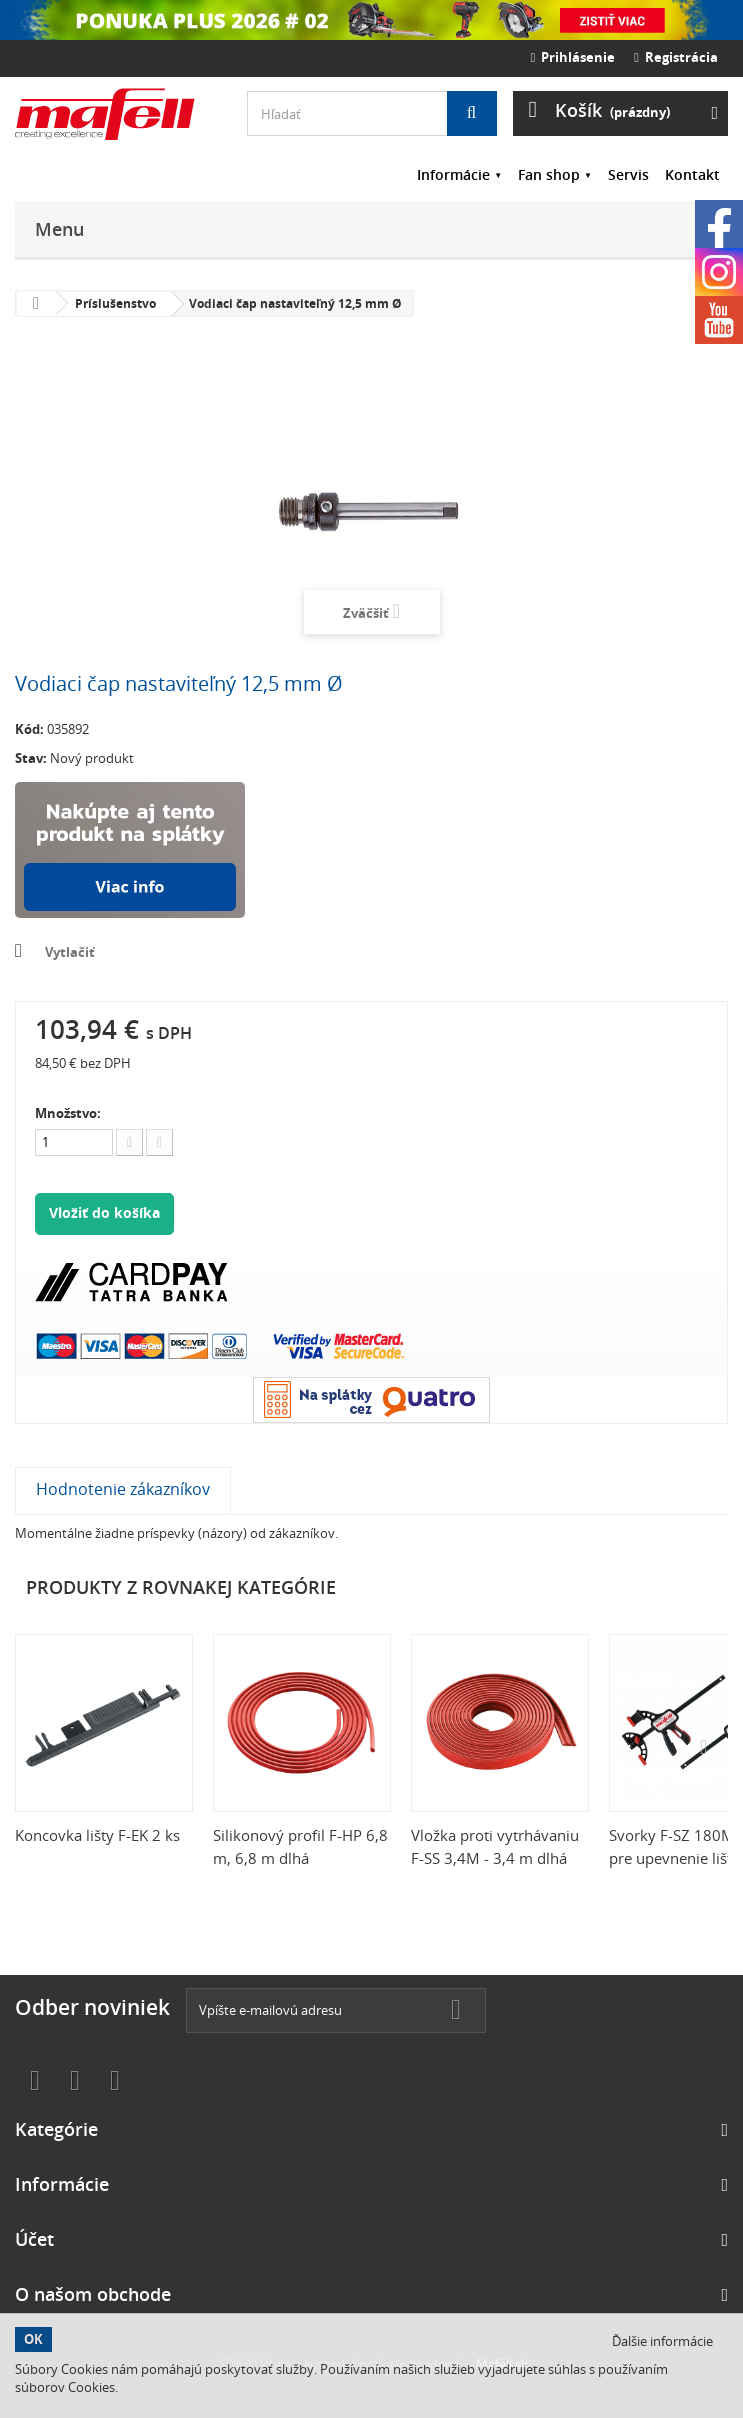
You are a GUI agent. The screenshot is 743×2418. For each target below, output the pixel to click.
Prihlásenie (573, 57)
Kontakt (692, 174)
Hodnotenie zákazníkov (123, 1489)
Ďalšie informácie (662, 2341)
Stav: (31, 758)
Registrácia (676, 57)
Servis (628, 174)
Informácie (453, 174)
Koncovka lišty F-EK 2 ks (97, 1835)
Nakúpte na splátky (130, 850)
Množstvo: (68, 1113)
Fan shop (549, 174)
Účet (34, 2239)
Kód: (29, 729)
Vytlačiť (70, 952)
